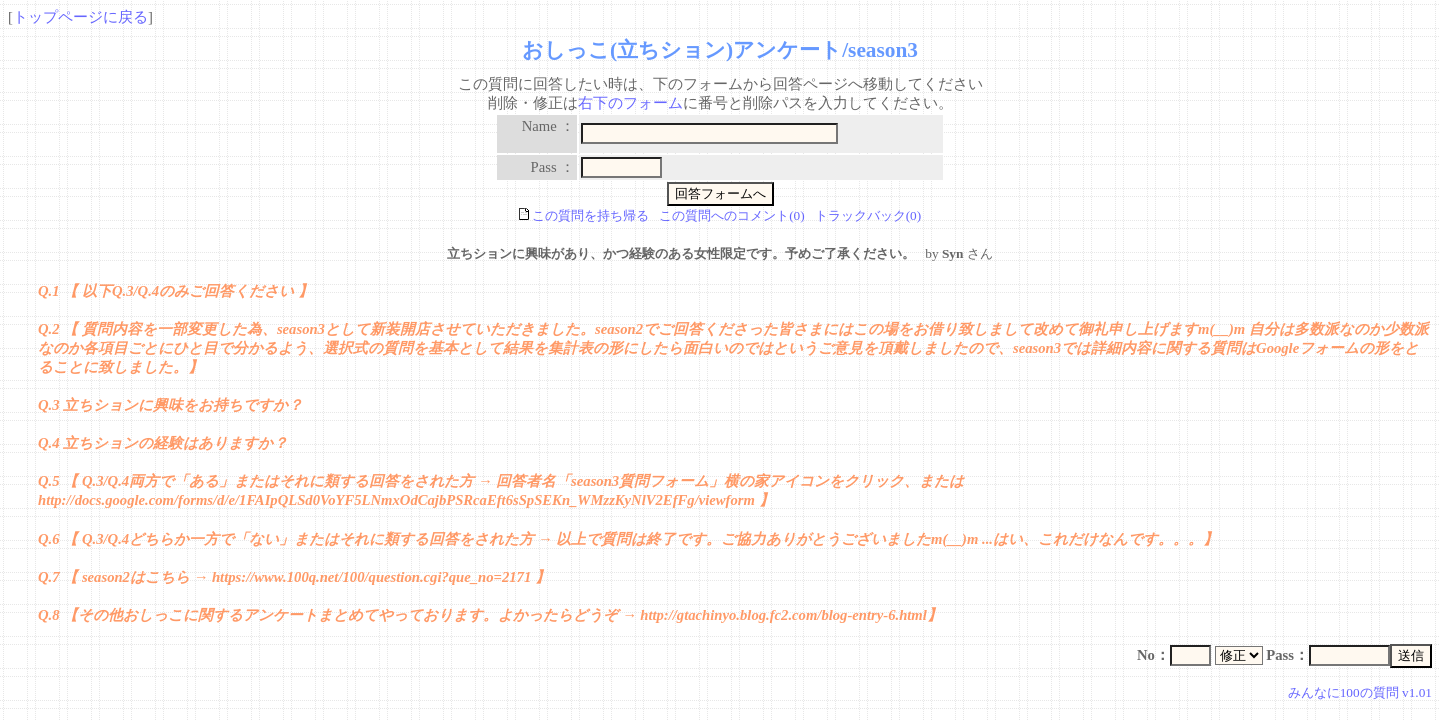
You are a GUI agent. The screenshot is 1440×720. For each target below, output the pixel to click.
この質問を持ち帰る (584, 215)
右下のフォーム (630, 103)
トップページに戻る (80, 17)
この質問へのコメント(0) (732, 215)
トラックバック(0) (868, 215)
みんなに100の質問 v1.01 (1360, 692)
